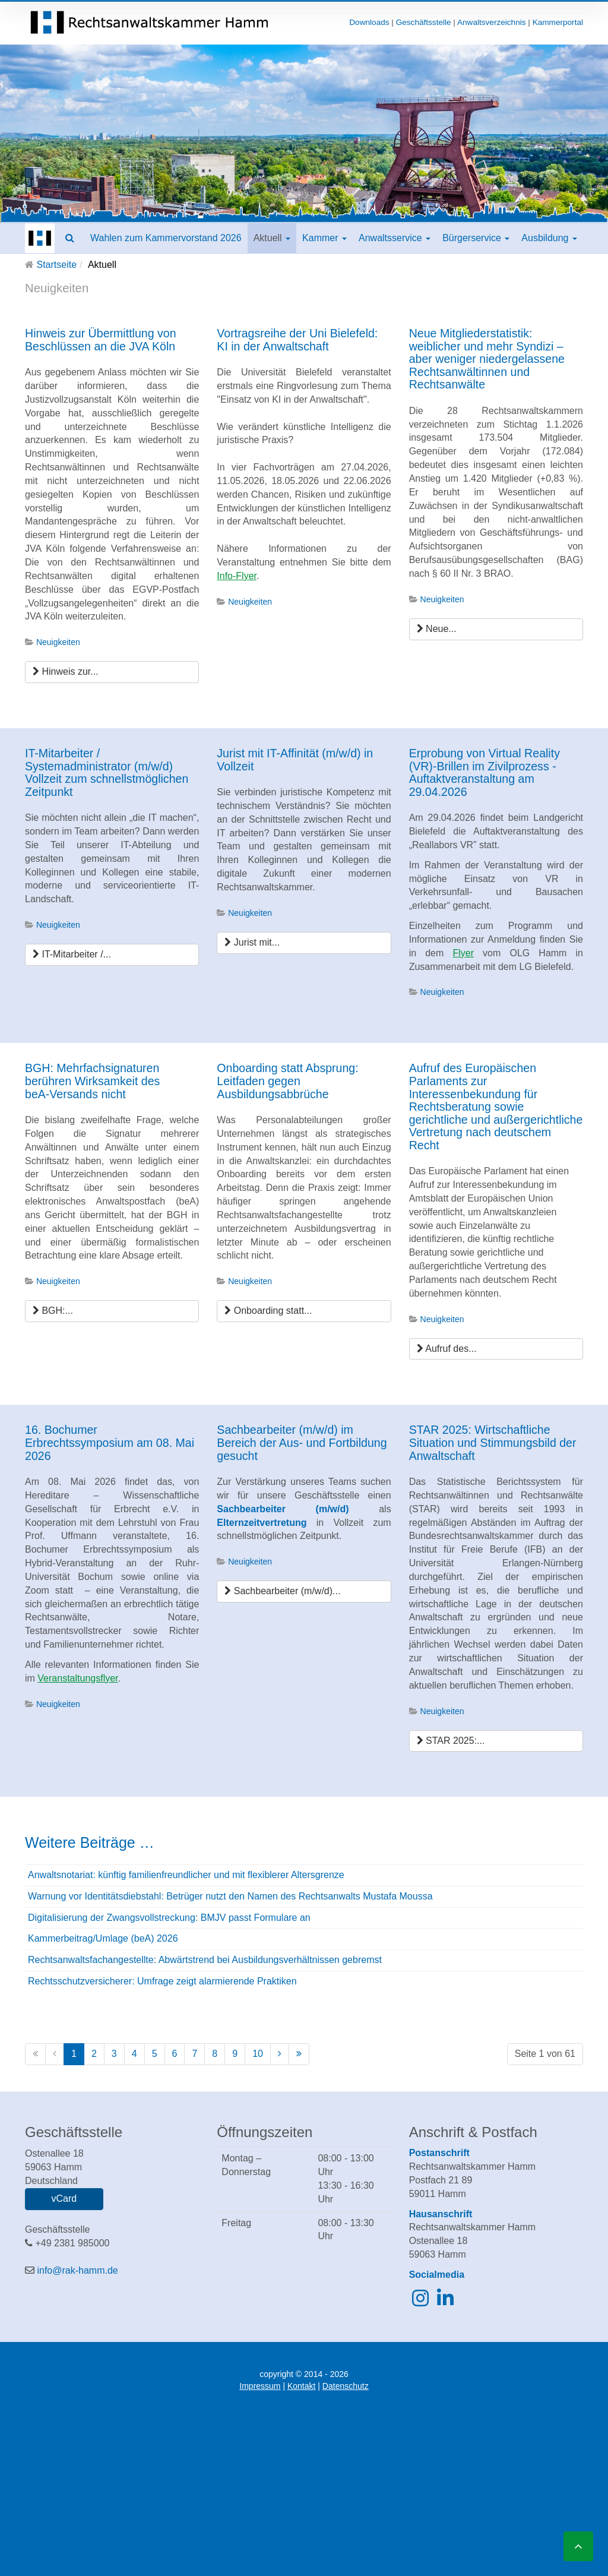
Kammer (324, 238)
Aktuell (272, 238)
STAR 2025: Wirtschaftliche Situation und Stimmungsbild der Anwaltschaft (493, 1442)
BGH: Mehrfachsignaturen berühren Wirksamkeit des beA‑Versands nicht (92, 1080)
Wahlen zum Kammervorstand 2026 (166, 238)
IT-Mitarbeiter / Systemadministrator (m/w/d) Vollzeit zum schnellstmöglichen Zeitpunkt (106, 772)
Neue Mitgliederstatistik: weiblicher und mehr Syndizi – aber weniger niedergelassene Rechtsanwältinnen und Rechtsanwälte (487, 359)
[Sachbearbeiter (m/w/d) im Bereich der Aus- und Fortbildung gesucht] (304, 1592)
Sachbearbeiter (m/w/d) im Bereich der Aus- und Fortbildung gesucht (302, 1442)
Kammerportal (558, 22)
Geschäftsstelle (423, 22)
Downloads (369, 22)
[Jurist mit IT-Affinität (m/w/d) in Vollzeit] (304, 943)
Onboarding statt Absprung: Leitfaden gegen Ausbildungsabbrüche (287, 1080)
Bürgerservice (475, 238)
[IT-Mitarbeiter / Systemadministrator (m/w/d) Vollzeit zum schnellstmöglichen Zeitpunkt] (112, 955)
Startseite (56, 265)
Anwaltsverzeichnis (491, 22)
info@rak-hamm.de (77, 2270)
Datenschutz (345, 2386)
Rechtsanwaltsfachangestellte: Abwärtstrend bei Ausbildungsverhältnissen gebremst (205, 1960)
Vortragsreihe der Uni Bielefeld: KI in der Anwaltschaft (297, 340)
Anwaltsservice (394, 238)
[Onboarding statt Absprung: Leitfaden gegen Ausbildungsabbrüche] (304, 1311)
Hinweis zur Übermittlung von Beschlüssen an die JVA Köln (100, 340)
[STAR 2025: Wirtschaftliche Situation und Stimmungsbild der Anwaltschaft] (496, 1741)
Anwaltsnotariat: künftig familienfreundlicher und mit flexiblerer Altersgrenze (186, 1875)
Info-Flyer (236, 576)
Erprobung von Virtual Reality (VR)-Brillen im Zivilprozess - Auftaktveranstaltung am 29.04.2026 (484, 772)
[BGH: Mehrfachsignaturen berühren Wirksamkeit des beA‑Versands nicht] (112, 1311)
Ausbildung (549, 238)
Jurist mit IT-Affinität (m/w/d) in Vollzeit (295, 760)
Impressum (259, 2386)
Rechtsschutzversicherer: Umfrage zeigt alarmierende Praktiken (162, 1981)
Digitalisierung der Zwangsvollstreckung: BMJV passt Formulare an (169, 1918)
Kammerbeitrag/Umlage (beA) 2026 (103, 1938)
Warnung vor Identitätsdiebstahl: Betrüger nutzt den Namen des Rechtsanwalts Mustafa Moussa (230, 1896)
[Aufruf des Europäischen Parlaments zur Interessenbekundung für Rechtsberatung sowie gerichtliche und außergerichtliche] (496, 1349)
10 (257, 2054)
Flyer (463, 953)
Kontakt (301, 2386)
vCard (64, 2198)
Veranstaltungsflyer (77, 1678)
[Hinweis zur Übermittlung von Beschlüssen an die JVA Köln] (112, 672)
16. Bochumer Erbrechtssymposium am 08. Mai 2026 (109, 1442)
